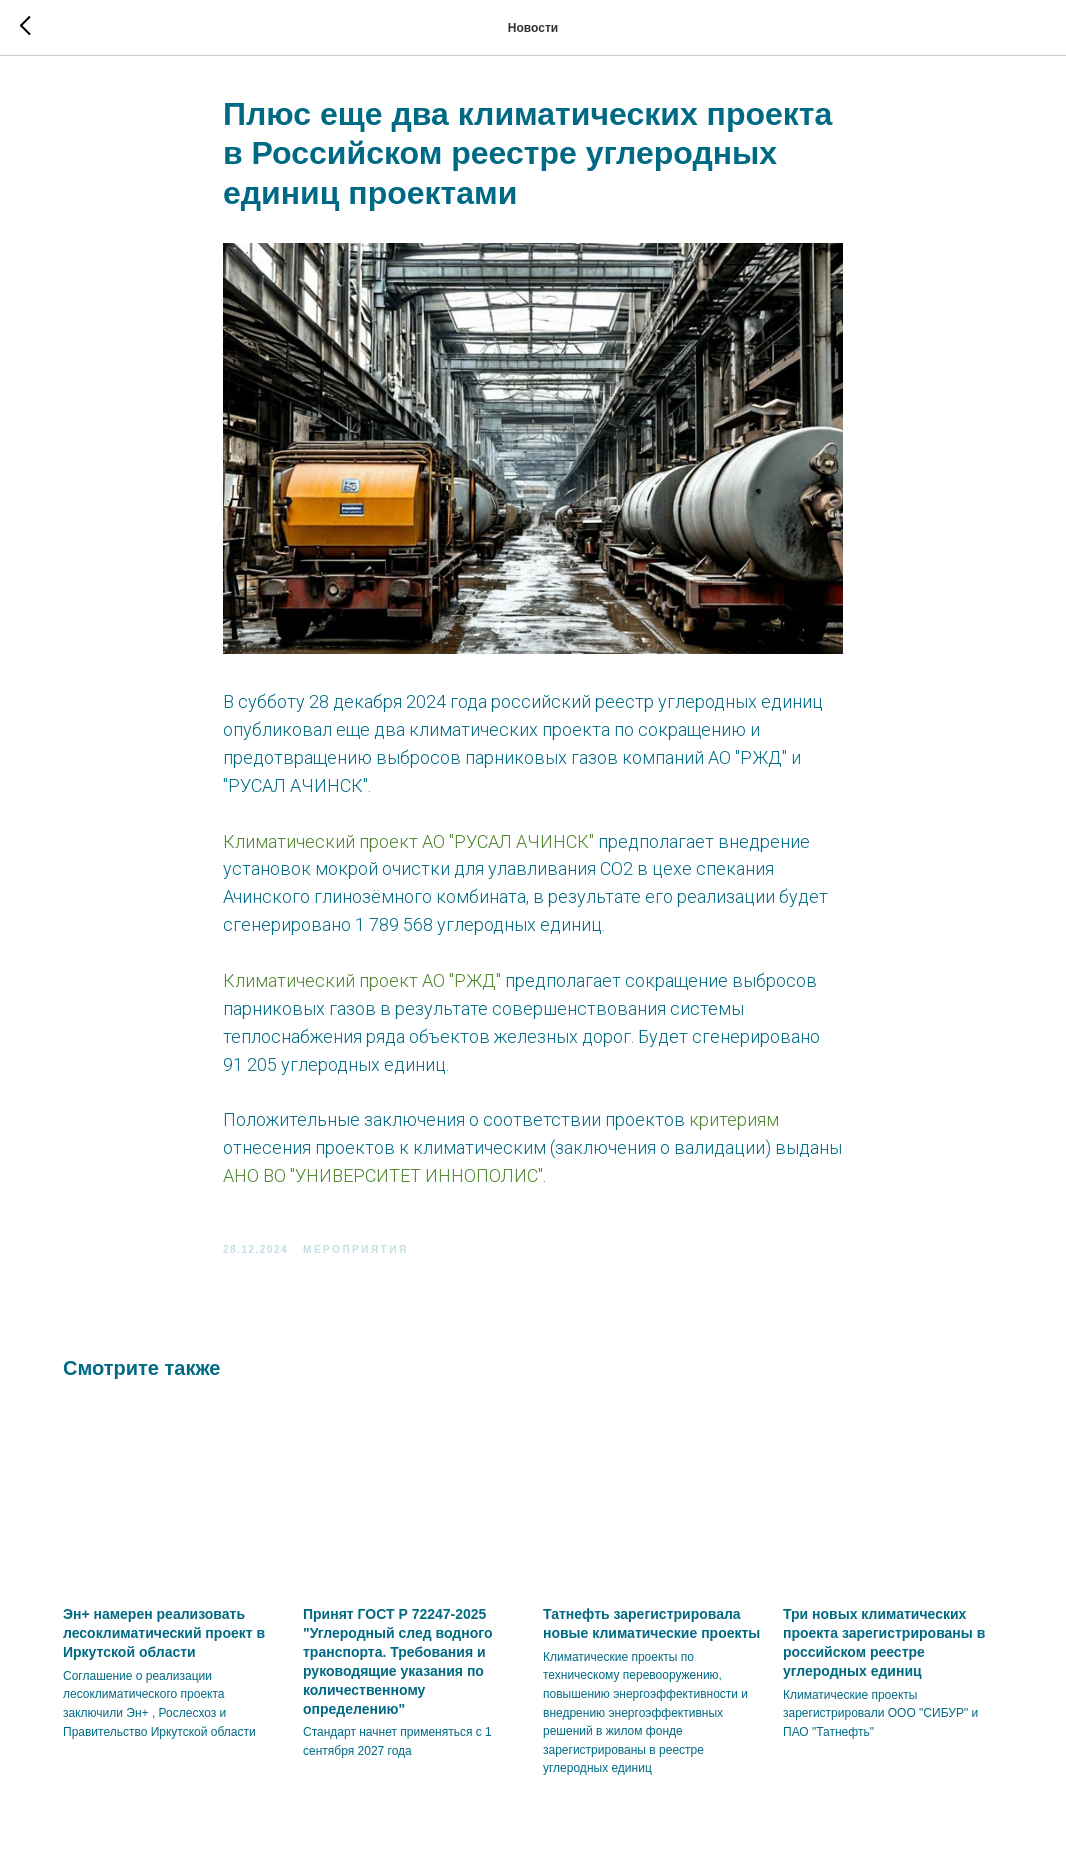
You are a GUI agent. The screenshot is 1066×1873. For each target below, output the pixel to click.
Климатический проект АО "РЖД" (362, 980)
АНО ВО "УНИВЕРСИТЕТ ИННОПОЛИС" (383, 1175)
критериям (734, 1119)
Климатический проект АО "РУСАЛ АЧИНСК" (408, 841)
